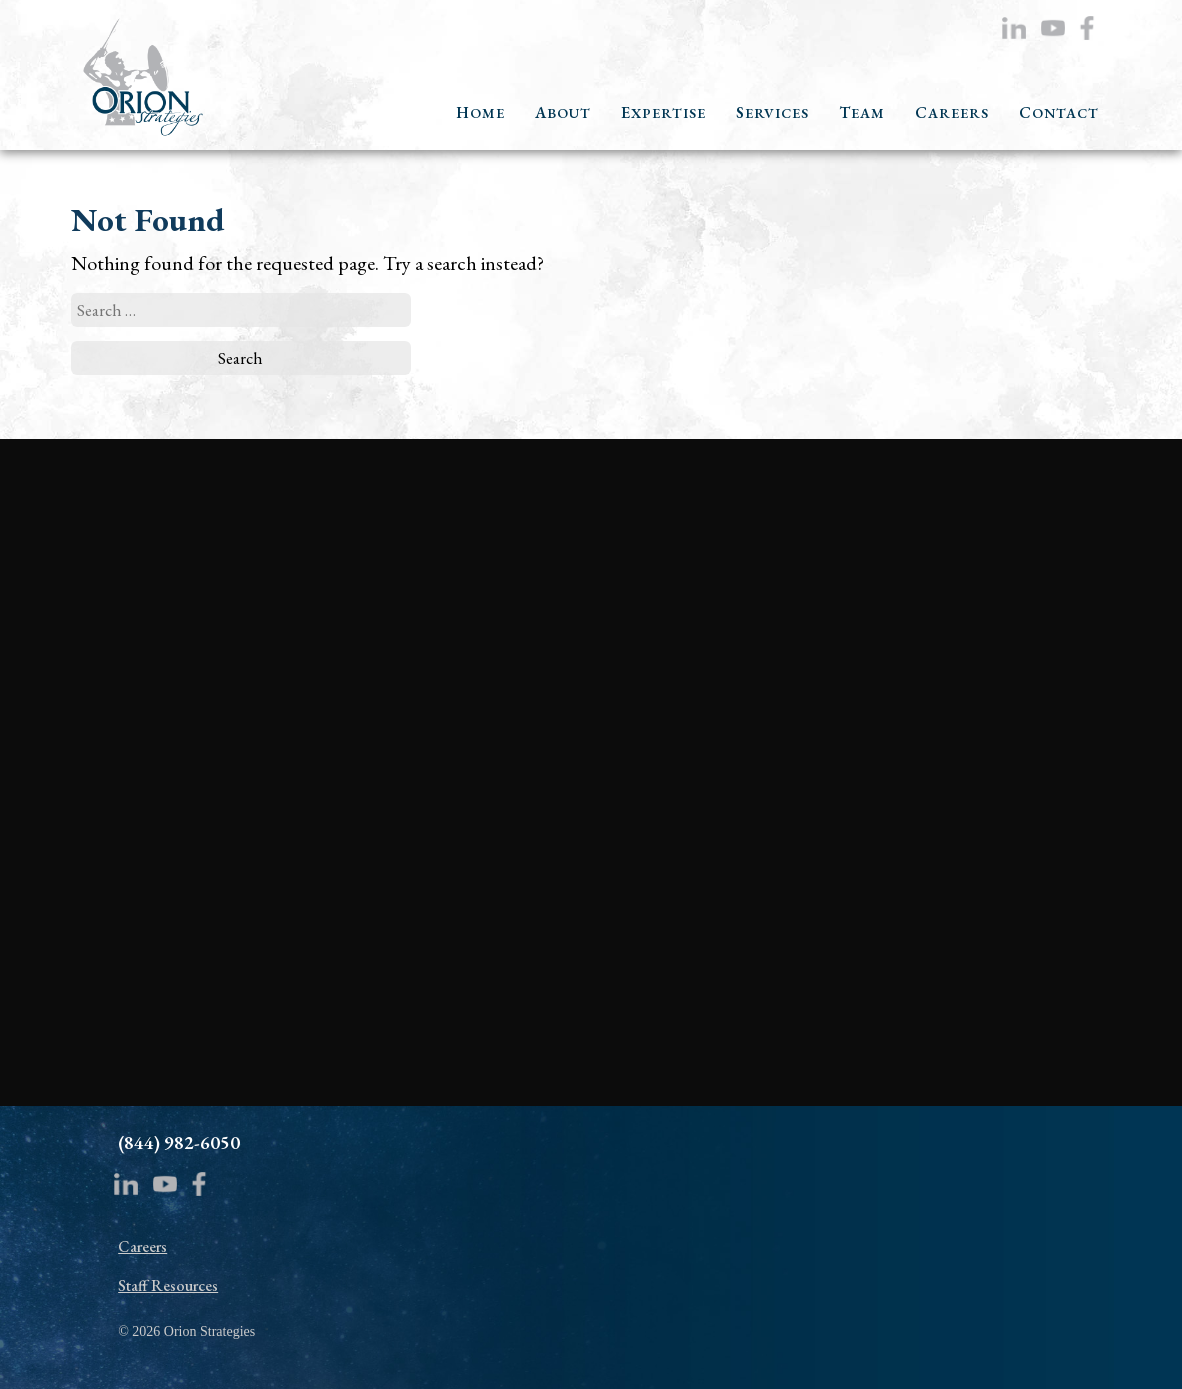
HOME (480, 113)
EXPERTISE (663, 113)
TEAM (862, 113)
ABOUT (563, 113)
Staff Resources (168, 1285)
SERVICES (772, 113)
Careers (142, 1246)
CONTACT (1059, 113)
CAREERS (952, 113)
